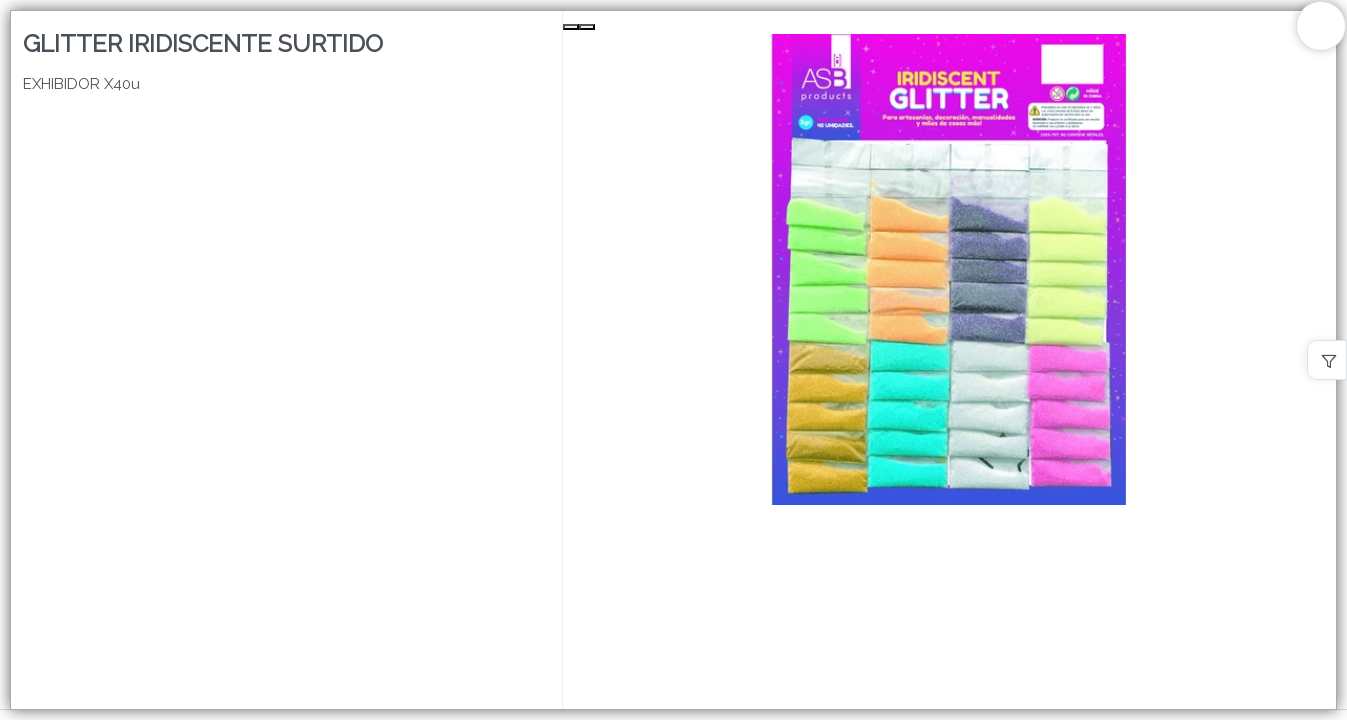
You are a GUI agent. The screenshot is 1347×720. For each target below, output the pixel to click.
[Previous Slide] (571, 27)
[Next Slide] (587, 27)
